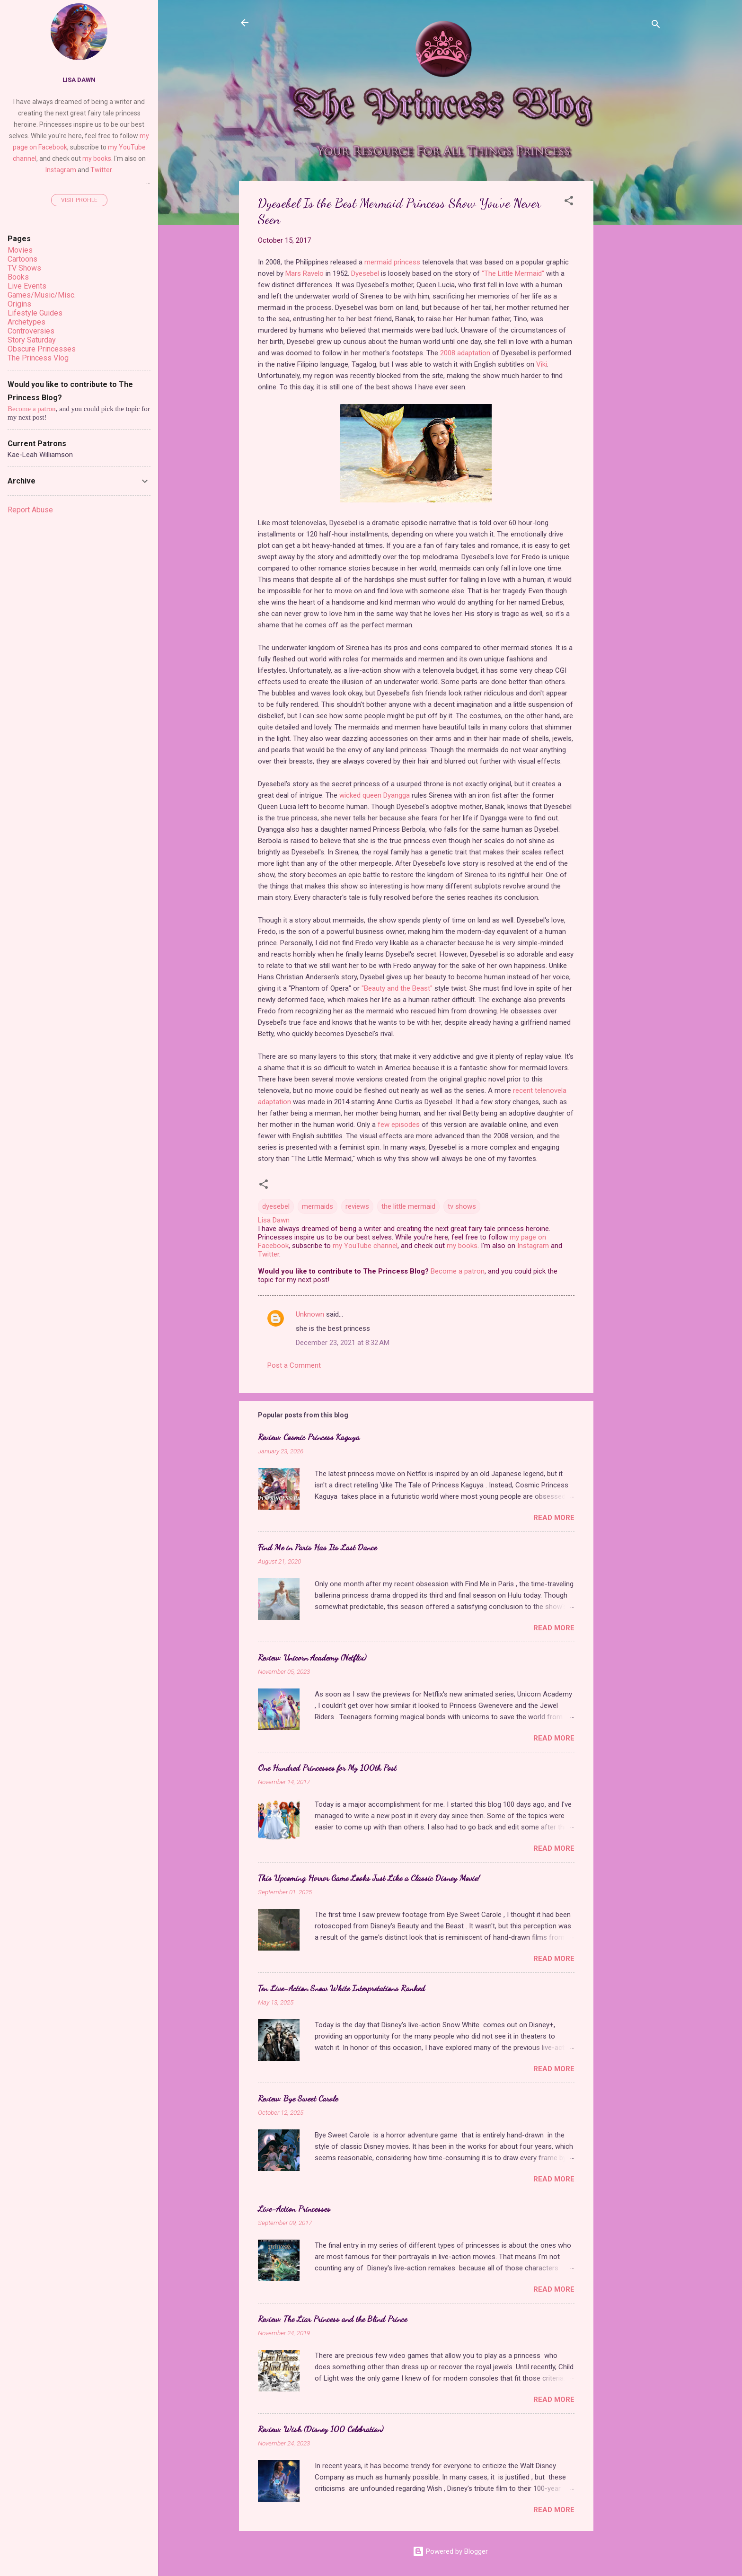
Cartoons (22, 259)
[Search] (656, 25)
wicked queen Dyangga (374, 795)
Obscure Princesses (42, 348)
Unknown (310, 1314)
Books (18, 277)
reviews (357, 1206)
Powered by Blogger (450, 2551)
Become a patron (458, 1271)
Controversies (31, 330)
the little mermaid (408, 1206)
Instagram (533, 1245)
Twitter (268, 1254)
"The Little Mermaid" (513, 273)
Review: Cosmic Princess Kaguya (309, 1437)
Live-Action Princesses (294, 2208)
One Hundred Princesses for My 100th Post (327, 1767)
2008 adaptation (465, 353)
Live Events (27, 285)
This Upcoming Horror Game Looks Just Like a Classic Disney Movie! (369, 1878)
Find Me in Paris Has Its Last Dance (317, 1547)
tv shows (462, 1206)
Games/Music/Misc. (42, 294)
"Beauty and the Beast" (397, 988)
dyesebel (276, 1206)
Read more (553, 1517)
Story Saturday (32, 339)
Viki (541, 364)
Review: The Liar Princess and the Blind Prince (332, 2318)
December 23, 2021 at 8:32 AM (342, 1342)
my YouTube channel (365, 1245)
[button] (568, 202)
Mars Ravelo (304, 273)
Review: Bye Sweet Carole (298, 2098)
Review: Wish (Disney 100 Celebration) (320, 2429)
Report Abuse (30, 509)
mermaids (317, 1206)
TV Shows (24, 268)
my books (462, 1245)
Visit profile (79, 200)
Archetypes (26, 321)
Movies (20, 250)
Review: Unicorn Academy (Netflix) (312, 1657)
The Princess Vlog (38, 357)
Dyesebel (365, 273)
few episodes (399, 1124)
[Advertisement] (631, 323)
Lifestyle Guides (35, 312)
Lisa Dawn (79, 79)
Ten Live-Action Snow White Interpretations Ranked (341, 1988)
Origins (19, 303)
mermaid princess (392, 262)
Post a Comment (294, 1365)
